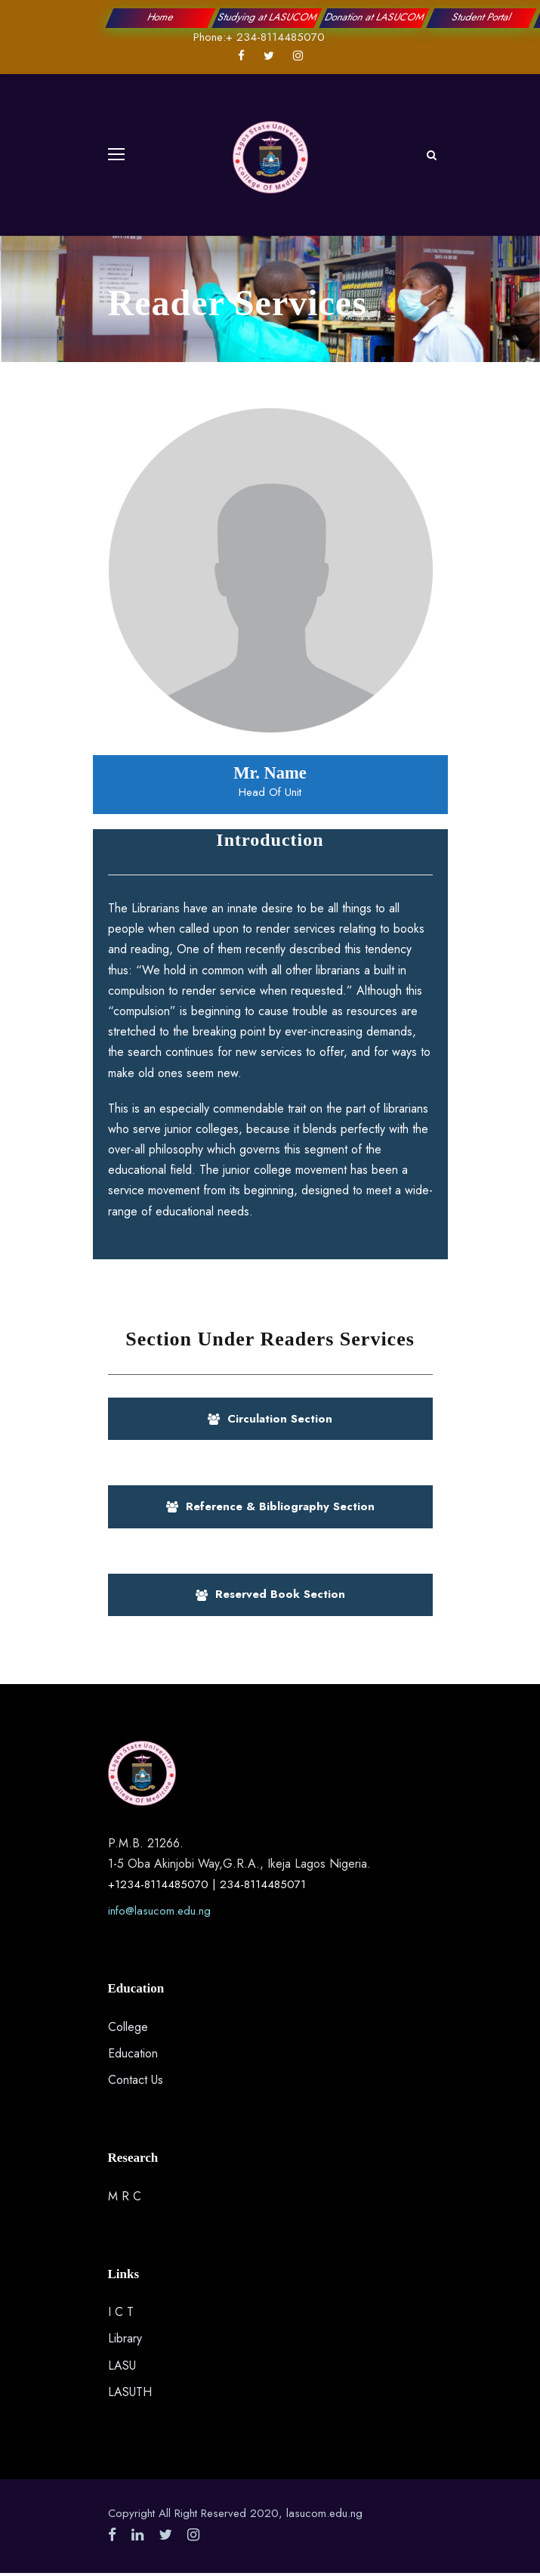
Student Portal (481, 17)
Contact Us (135, 2079)
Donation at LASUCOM (374, 17)
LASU (122, 2365)
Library (125, 2338)
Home (160, 17)
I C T (121, 2312)
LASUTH (130, 2392)
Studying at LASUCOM (267, 17)
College (128, 2027)
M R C (124, 2196)
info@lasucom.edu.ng (159, 1911)
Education (133, 2053)
